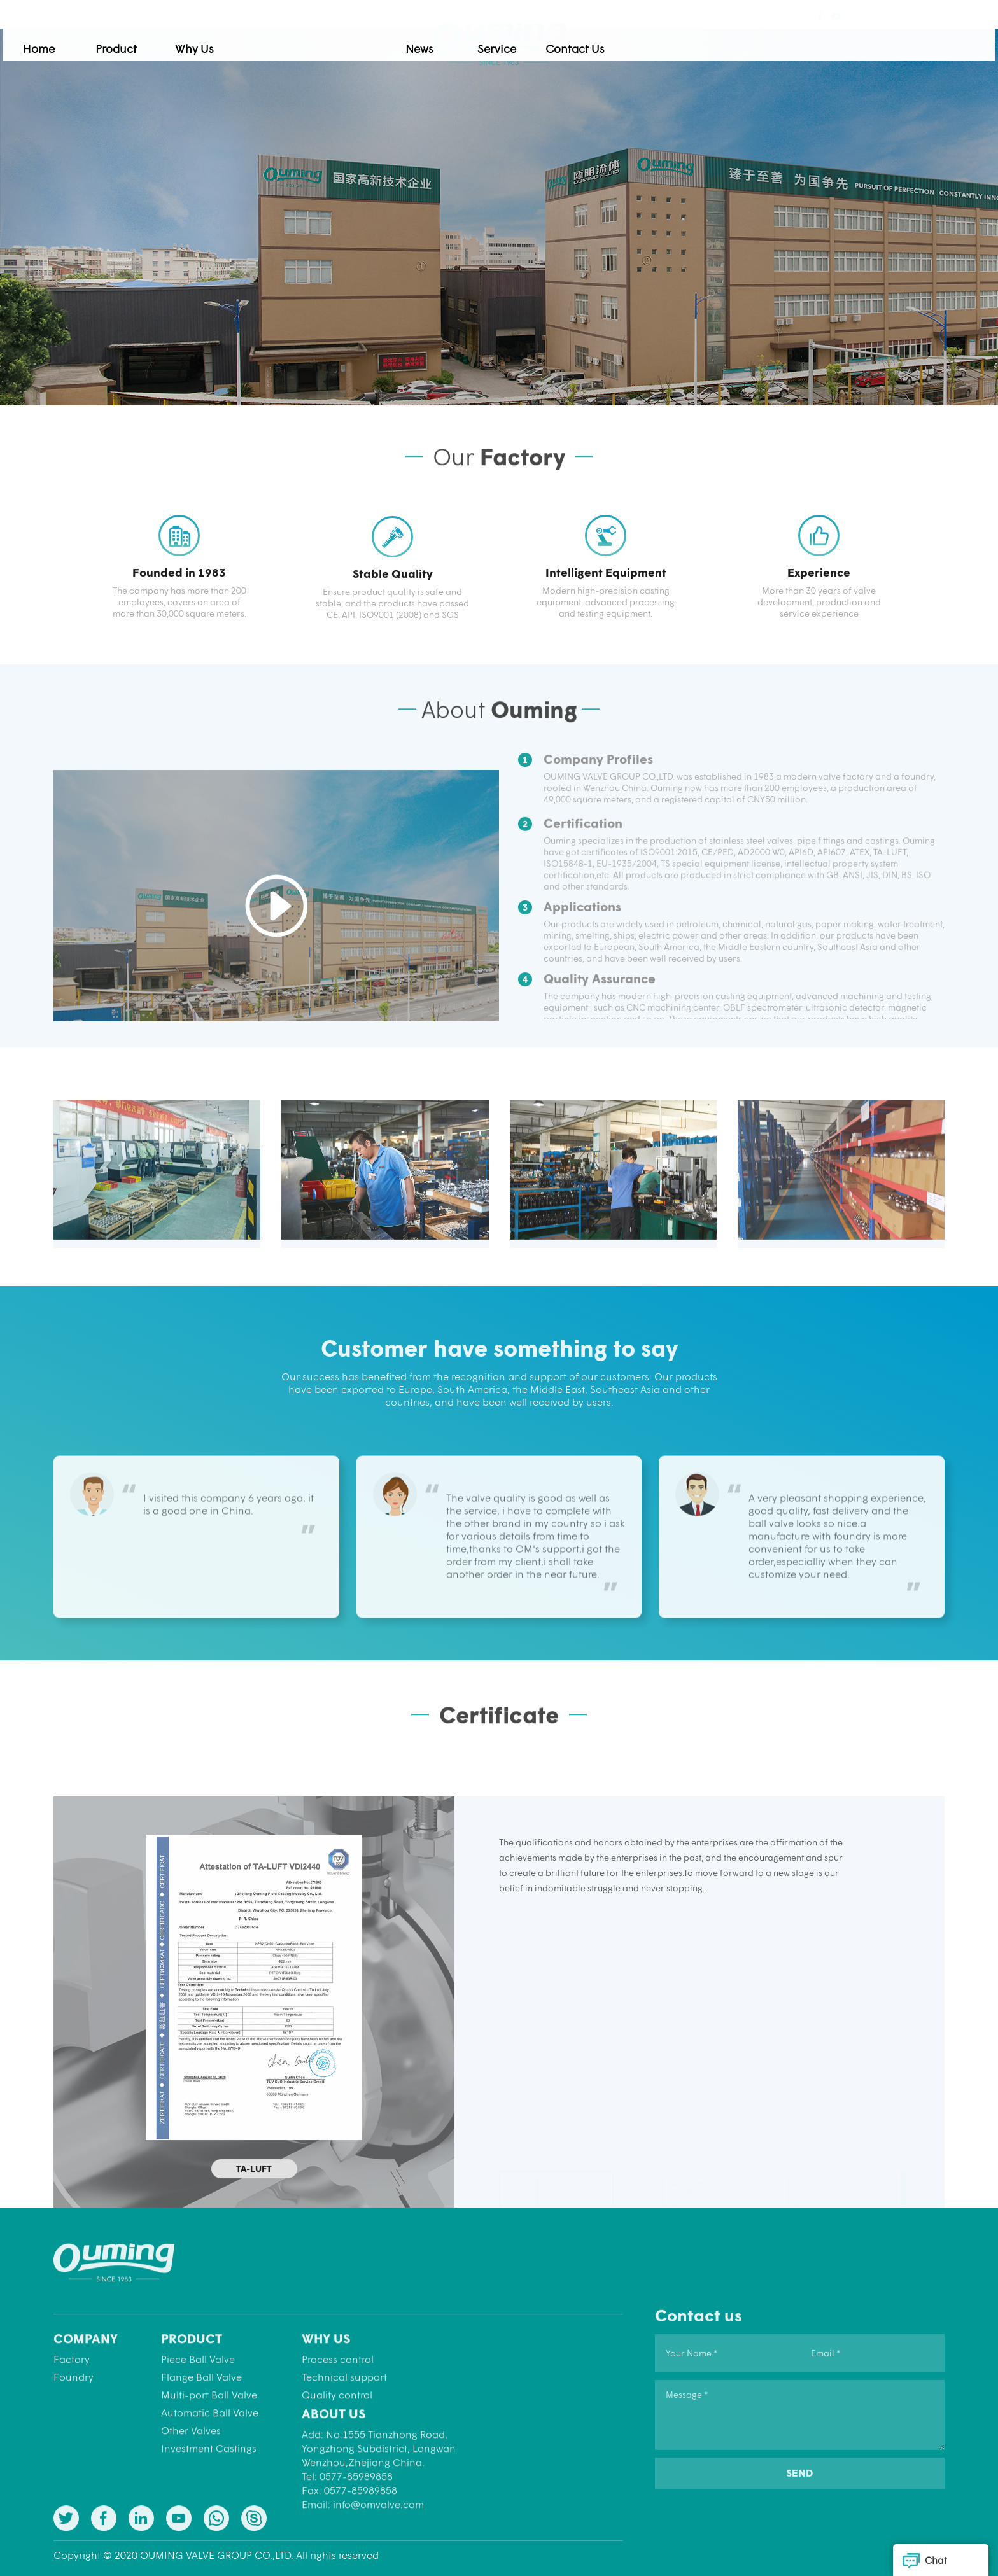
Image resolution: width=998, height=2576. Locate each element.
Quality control (337, 2483)
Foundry (73, 2466)
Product (309, 39)
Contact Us (767, 39)
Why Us (386, 39)
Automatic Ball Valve (209, 2501)
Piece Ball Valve (198, 2448)
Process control (338, 2448)
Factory (71, 2448)
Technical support (344, 2466)
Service (689, 39)
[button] (929, 1165)
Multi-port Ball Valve (209, 2483)
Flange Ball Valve (201, 2466)
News (612, 39)
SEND (799, 2555)
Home (231, 39)
